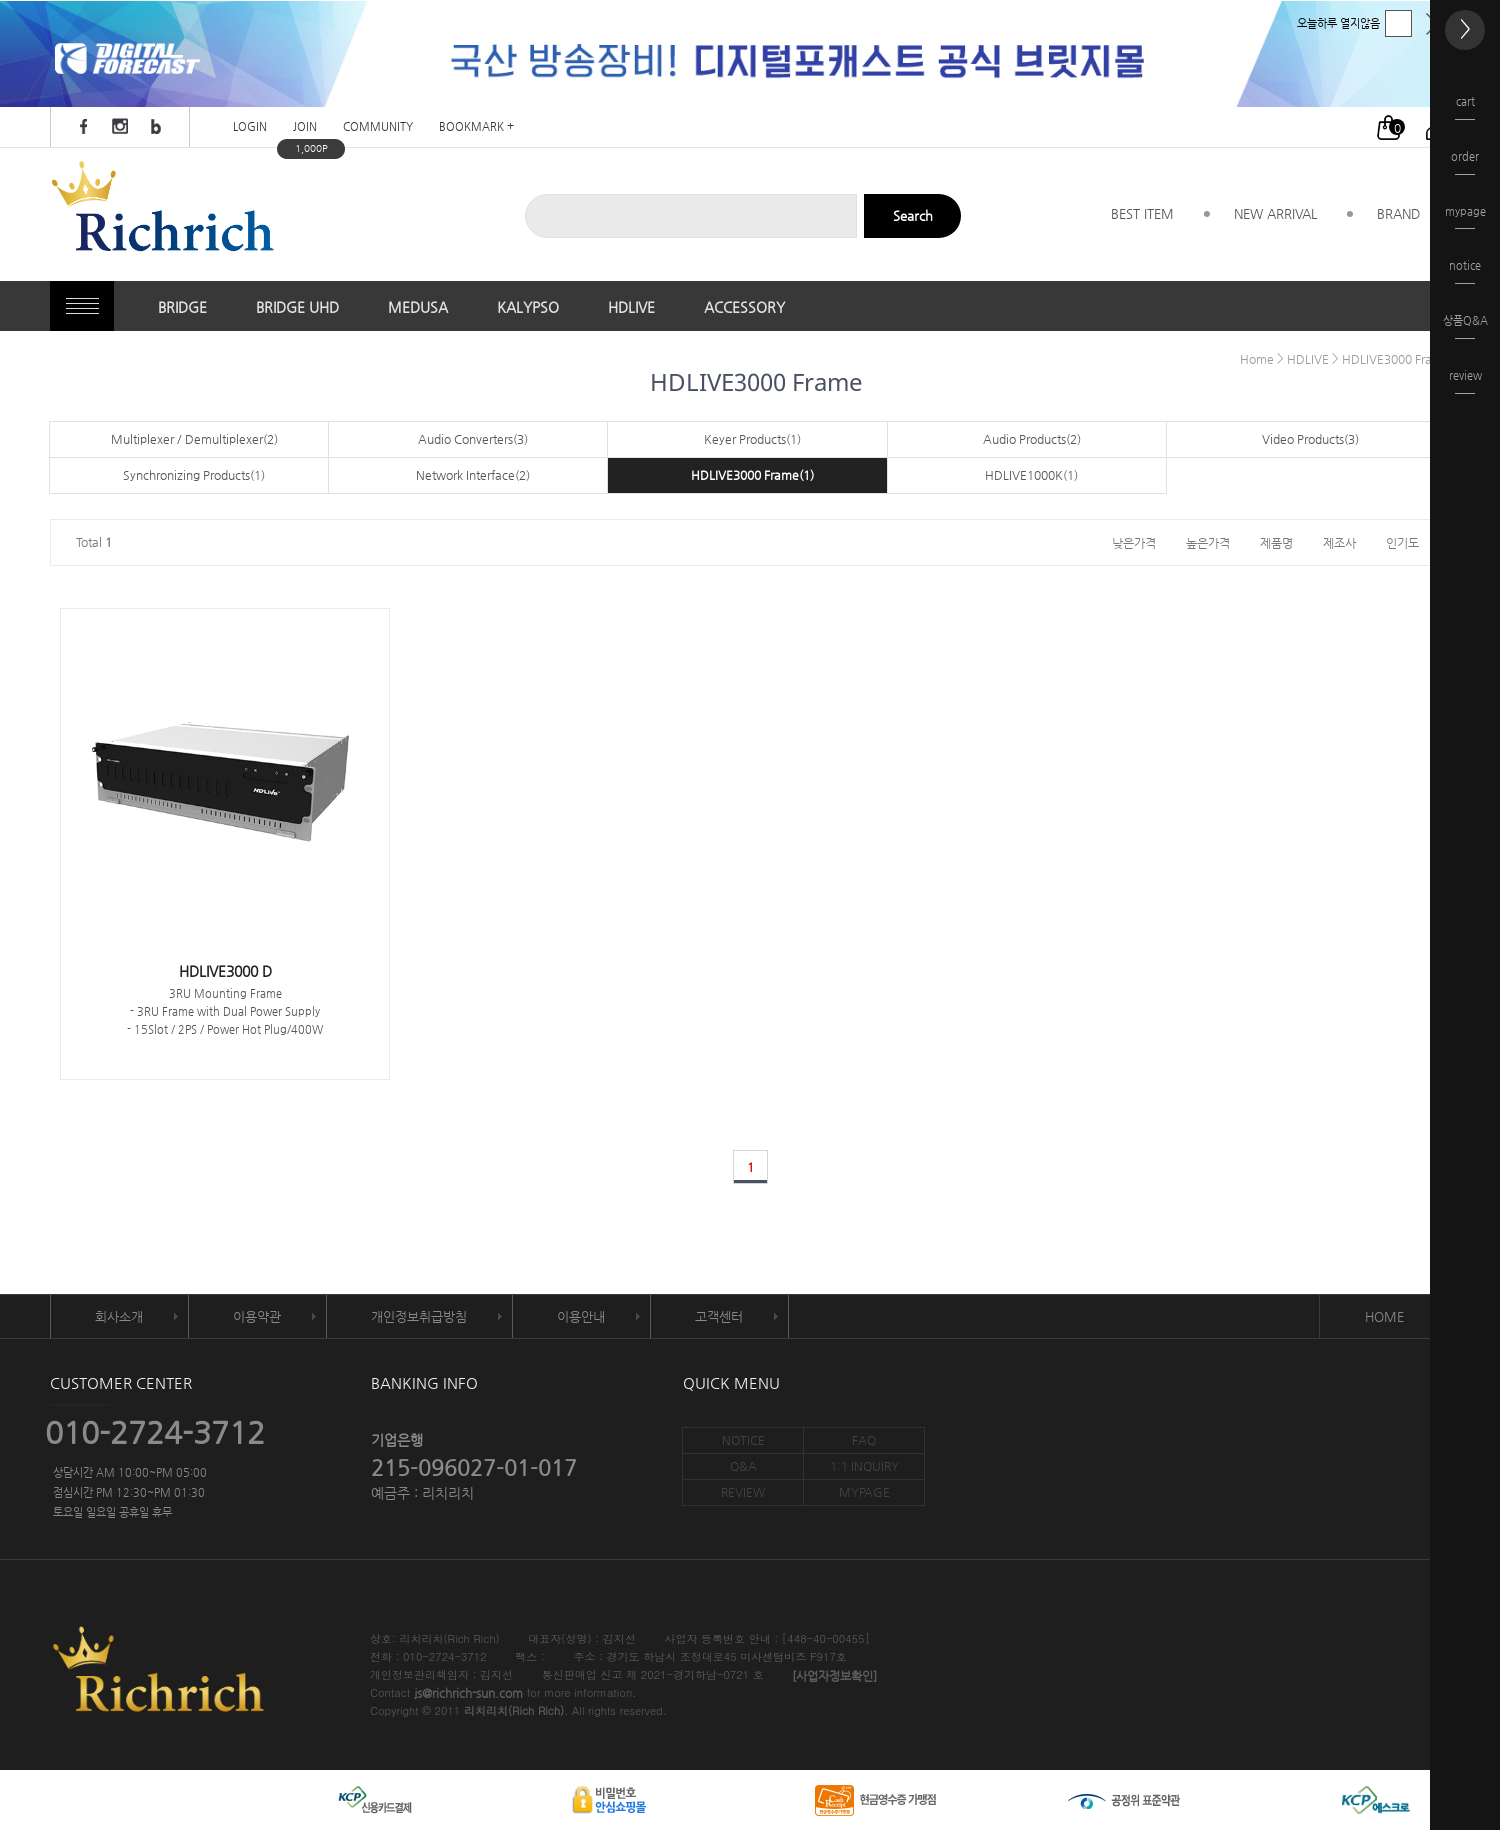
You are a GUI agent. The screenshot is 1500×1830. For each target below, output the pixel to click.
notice (1465, 271)
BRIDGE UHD (297, 307)
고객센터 (719, 1316)
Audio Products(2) (1032, 439)
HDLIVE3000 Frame (1396, 359)
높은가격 (1208, 542)
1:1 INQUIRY (864, 1466)
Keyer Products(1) (752, 439)
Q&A (743, 1466)
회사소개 (119, 1316)
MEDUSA (418, 307)
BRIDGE (182, 307)
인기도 (1402, 542)
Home (1257, 359)
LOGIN (250, 127)
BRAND (1398, 213)
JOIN (305, 127)
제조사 (1339, 542)
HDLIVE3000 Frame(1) (752, 475)
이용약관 (257, 1316)
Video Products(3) (1310, 439)
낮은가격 (1134, 542)
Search (913, 215)
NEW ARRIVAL (1275, 213)
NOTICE (743, 1440)
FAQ (864, 1440)
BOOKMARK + (476, 127)
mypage (1465, 217)
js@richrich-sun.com (468, 1694)
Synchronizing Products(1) (194, 475)
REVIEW (743, 1492)
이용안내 (581, 1316)
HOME (1384, 1316)
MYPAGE (864, 1492)
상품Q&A (1465, 326)
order (1465, 162)
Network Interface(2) (473, 475)
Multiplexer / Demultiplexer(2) (194, 439)
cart (1465, 107)
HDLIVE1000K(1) (1031, 475)
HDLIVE (631, 307)
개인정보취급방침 (419, 1316)
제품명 (1276, 542)
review (1465, 381)
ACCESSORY (744, 307)
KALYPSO (528, 307)
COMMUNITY (378, 127)
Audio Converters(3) (473, 439)
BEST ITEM (1142, 213)
